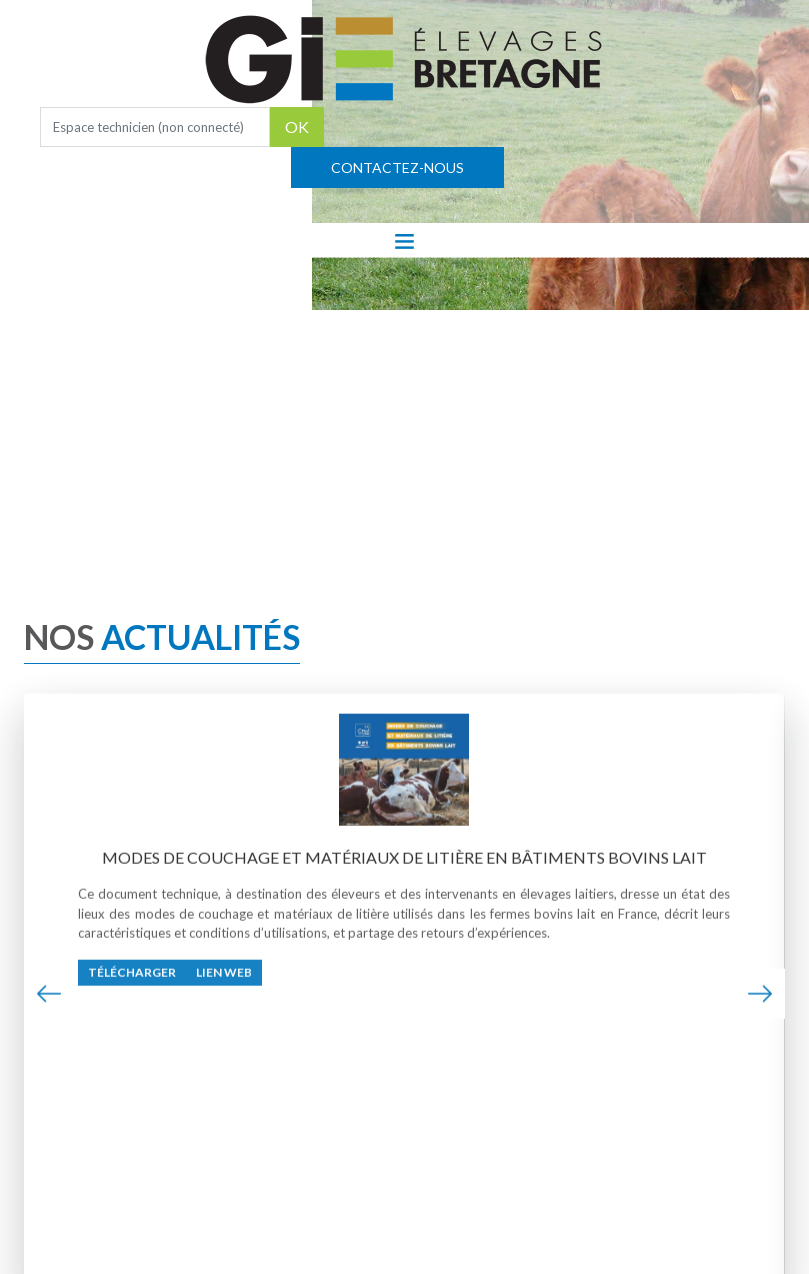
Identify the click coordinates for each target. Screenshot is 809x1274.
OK (297, 126)
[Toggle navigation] (404, 240)
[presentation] (49, 996)
